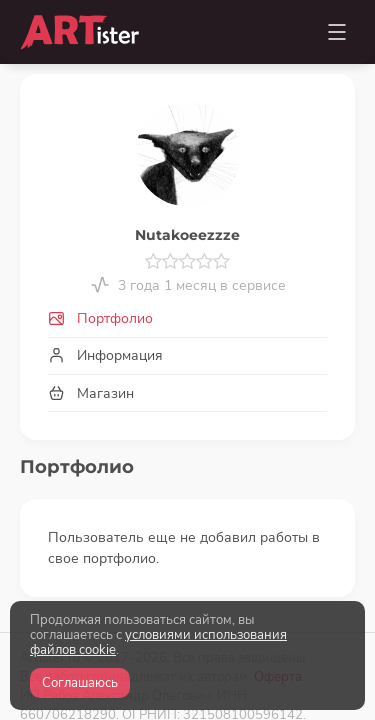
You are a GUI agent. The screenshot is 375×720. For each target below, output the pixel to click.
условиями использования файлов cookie (158, 642)
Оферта (278, 552)
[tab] (187, 319)
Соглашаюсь (80, 683)
